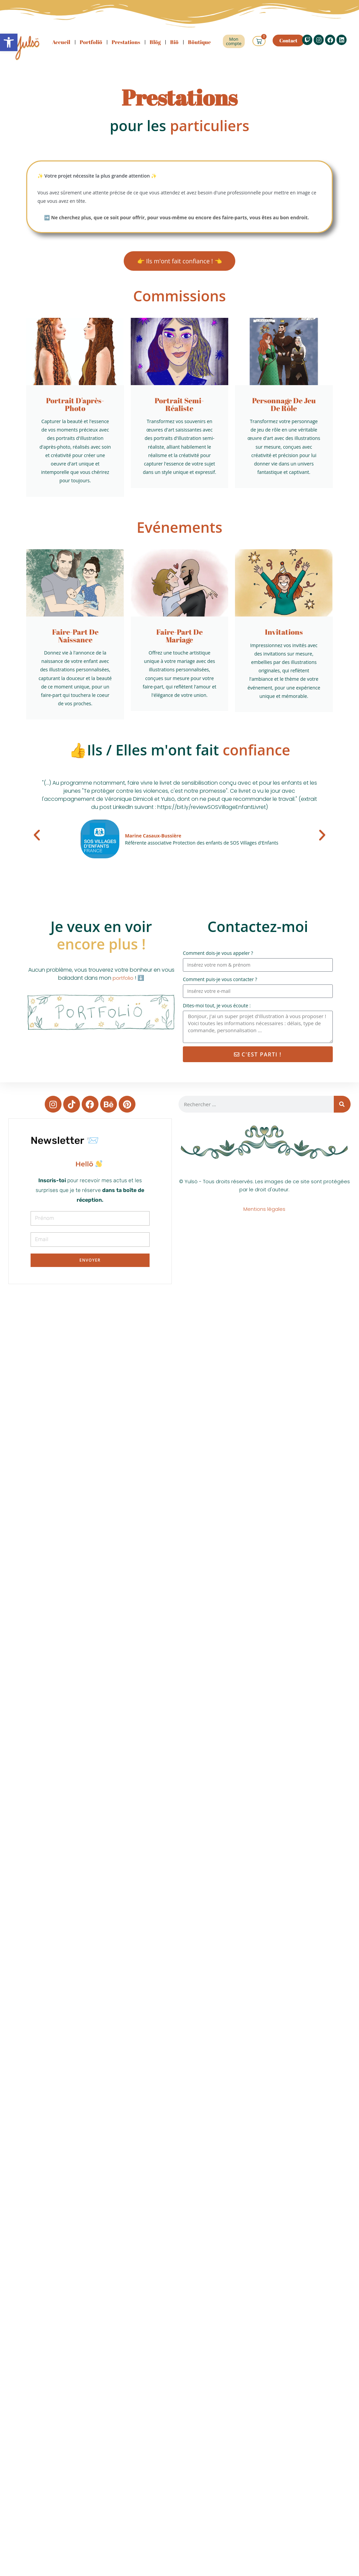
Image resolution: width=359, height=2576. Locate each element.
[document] (90, 1169)
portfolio (123, 982)
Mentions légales (264, 1214)
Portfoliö (91, 42)
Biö (174, 42)
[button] (37, 839)
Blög (155, 42)
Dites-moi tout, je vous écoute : (217, 1010)
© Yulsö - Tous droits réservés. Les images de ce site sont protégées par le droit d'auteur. (264, 1190)
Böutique (199, 42)
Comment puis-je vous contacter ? (220, 983)
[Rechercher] (342, 1108)
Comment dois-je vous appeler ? (218, 957)
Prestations (126, 42)
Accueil (61, 42)
